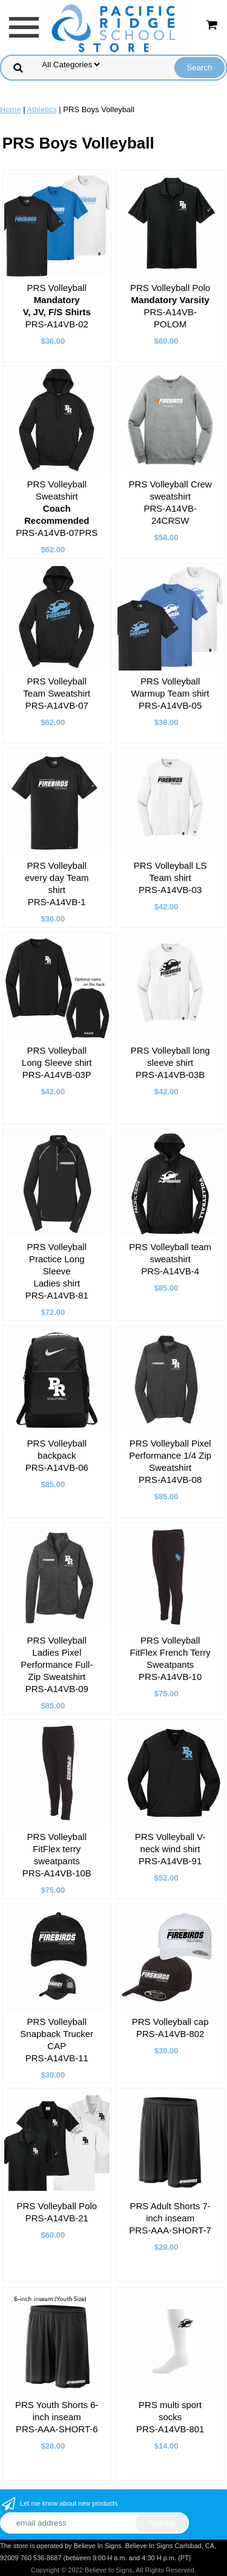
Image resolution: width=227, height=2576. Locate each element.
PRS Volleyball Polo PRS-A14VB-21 (56, 2212)
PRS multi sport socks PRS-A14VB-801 (170, 2417)
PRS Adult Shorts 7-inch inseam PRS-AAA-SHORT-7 (170, 2218)
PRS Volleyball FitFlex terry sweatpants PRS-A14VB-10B (56, 1855)
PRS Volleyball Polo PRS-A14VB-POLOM (170, 306)
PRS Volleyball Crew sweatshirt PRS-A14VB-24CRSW (170, 502)
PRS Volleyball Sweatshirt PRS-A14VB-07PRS (56, 508)
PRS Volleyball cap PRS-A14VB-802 (170, 2027)
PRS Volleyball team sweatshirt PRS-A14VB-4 (170, 1259)
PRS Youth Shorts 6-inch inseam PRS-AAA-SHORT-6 (57, 2417)
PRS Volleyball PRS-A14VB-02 (57, 306)
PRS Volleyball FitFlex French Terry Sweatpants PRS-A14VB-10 (170, 1658)
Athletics (42, 109)
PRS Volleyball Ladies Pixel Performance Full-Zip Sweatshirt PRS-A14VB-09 (57, 1664)
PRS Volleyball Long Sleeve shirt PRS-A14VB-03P (57, 1062)
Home (10, 109)
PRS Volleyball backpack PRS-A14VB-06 (56, 1455)
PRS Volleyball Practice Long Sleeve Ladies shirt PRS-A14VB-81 (56, 1271)
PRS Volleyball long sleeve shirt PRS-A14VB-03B (170, 1062)
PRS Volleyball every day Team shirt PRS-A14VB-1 (57, 883)
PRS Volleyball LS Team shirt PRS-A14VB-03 (170, 877)
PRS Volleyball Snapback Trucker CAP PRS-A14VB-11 (56, 2039)
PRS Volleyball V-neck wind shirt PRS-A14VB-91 (170, 1849)
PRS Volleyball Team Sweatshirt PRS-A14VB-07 (56, 693)
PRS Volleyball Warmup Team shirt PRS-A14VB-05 (170, 693)
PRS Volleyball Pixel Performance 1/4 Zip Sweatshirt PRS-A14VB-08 (170, 1461)
